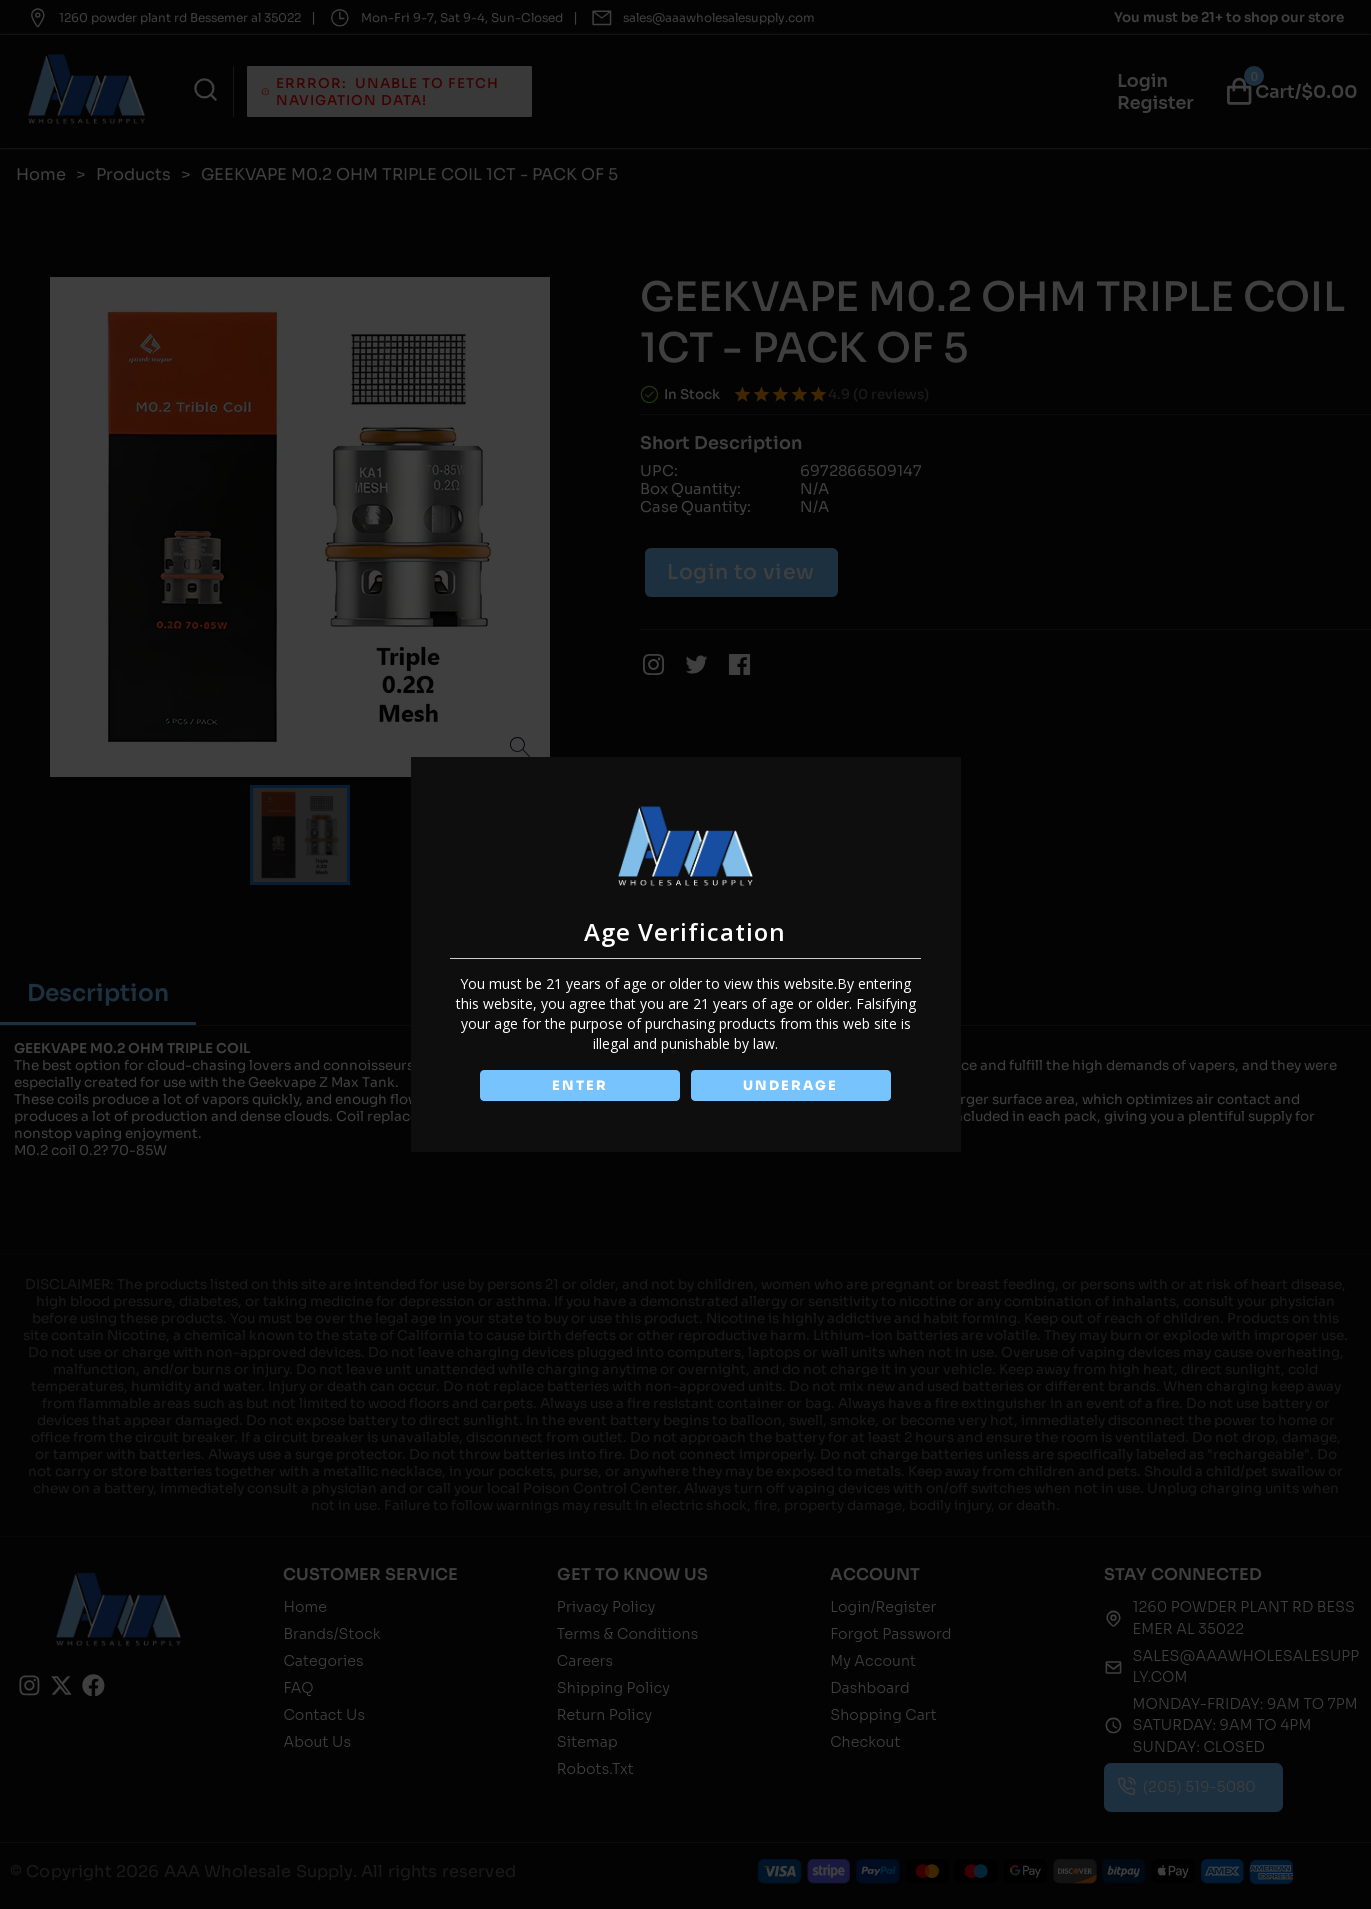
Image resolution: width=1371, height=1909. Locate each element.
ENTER (579, 1085)
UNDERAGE (792, 1085)
